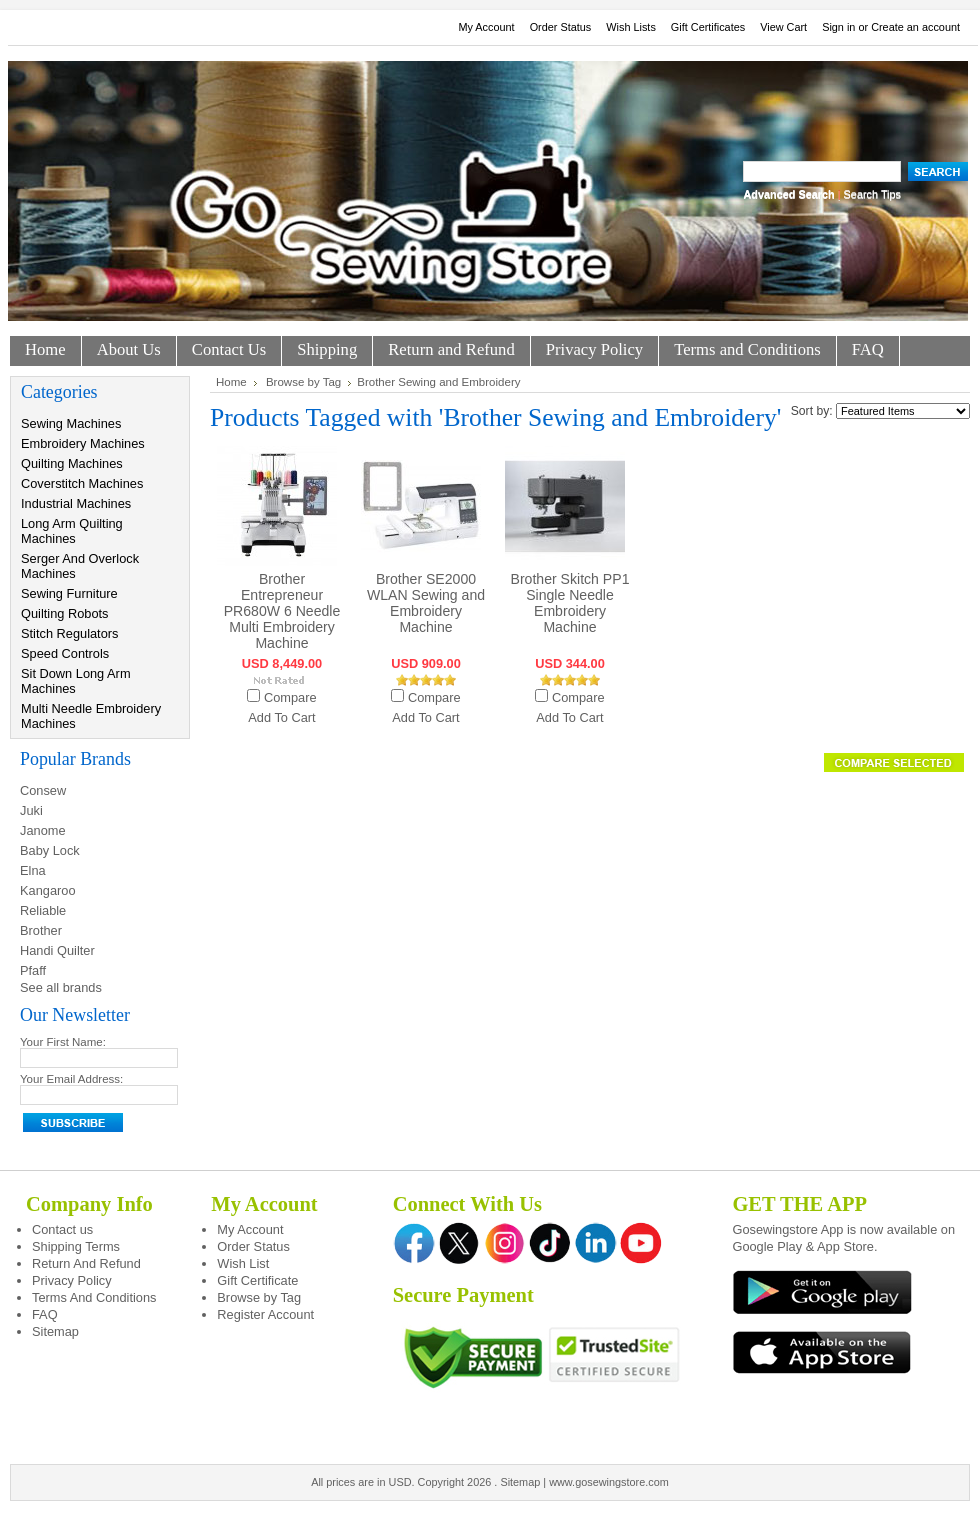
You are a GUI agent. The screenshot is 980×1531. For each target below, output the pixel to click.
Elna (33, 870)
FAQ (45, 1314)
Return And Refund (86, 1263)
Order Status (561, 27)
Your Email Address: (71, 1079)
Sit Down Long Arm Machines (76, 681)
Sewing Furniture (69, 593)
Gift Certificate (257, 1280)
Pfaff (33, 970)
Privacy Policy (72, 1280)
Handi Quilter (57, 950)
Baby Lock (50, 850)
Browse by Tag (303, 382)
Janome (43, 830)
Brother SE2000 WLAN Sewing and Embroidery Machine (426, 603)
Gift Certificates (708, 27)
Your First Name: (63, 1042)
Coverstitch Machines (82, 483)
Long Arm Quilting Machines (72, 531)
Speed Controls (65, 653)
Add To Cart (281, 717)
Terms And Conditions (94, 1297)
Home (231, 382)
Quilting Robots (65, 613)
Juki (31, 810)
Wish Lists (631, 27)
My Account (486, 27)
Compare (290, 697)
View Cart (783, 27)
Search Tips (872, 194)
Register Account (265, 1314)
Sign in (838, 27)
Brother (41, 930)
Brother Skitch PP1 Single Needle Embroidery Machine (570, 603)
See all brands (61, 987)
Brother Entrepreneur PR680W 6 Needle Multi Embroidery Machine (282, 611)
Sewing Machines (71, 423)
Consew (43, 790)
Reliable (43, 910)
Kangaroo (48, 890)
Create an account (915, 27)
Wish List (243, 1263)
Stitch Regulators (69, 633)
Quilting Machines (72, 463)
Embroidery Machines (83, 443)
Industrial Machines (76, 503)
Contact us (62, 1229)
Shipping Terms (76, 1246)
